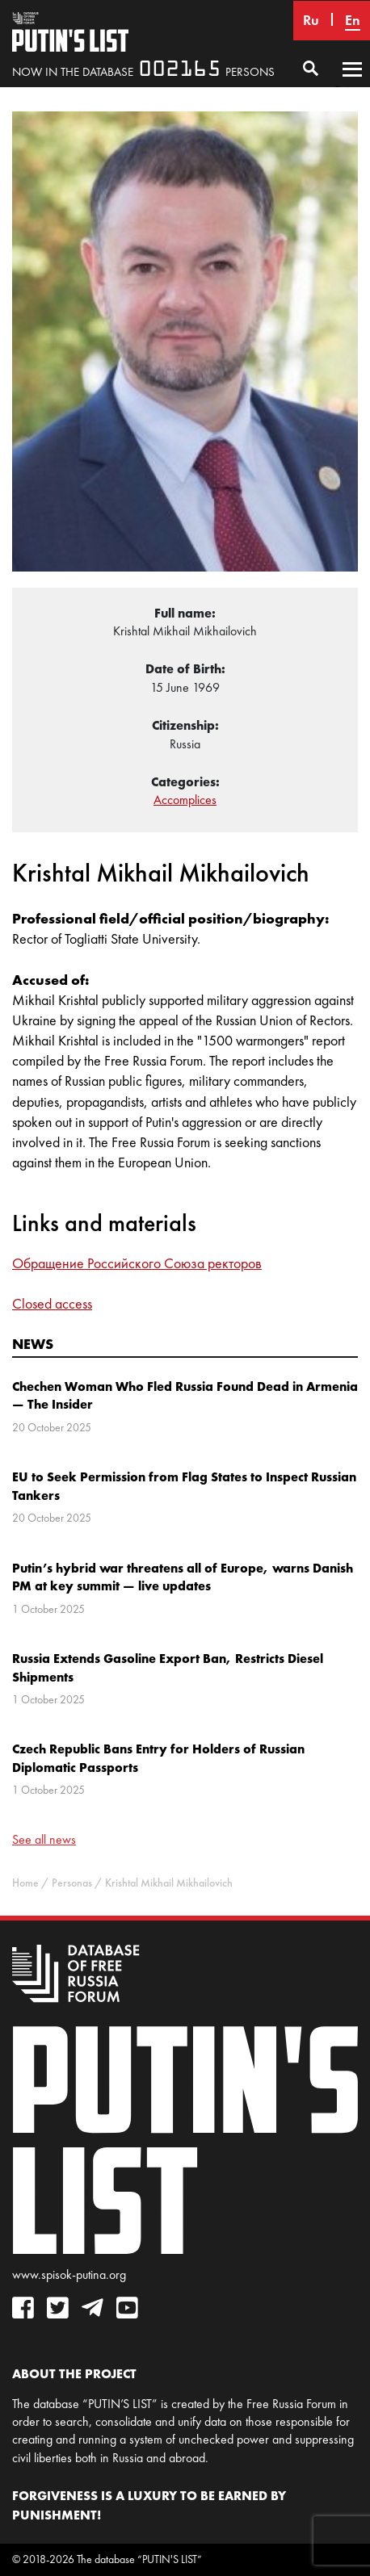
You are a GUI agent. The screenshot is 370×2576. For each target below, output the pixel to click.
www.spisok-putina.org (69, 2274)
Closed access (52, 1304)
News (32, 1343)
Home (25, 1883)
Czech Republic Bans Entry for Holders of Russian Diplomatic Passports (158, 1757)
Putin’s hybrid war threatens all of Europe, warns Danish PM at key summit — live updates (182, 1577)
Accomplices (185, 799)
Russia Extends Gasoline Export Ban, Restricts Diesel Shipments (167, 1667)
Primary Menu (352, 84)
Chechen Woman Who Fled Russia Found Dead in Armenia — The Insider (185, 1395)
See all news (44, 1839)
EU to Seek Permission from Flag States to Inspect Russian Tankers (184, 1485)
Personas (72, 1883)
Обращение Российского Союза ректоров (137, 1263)
